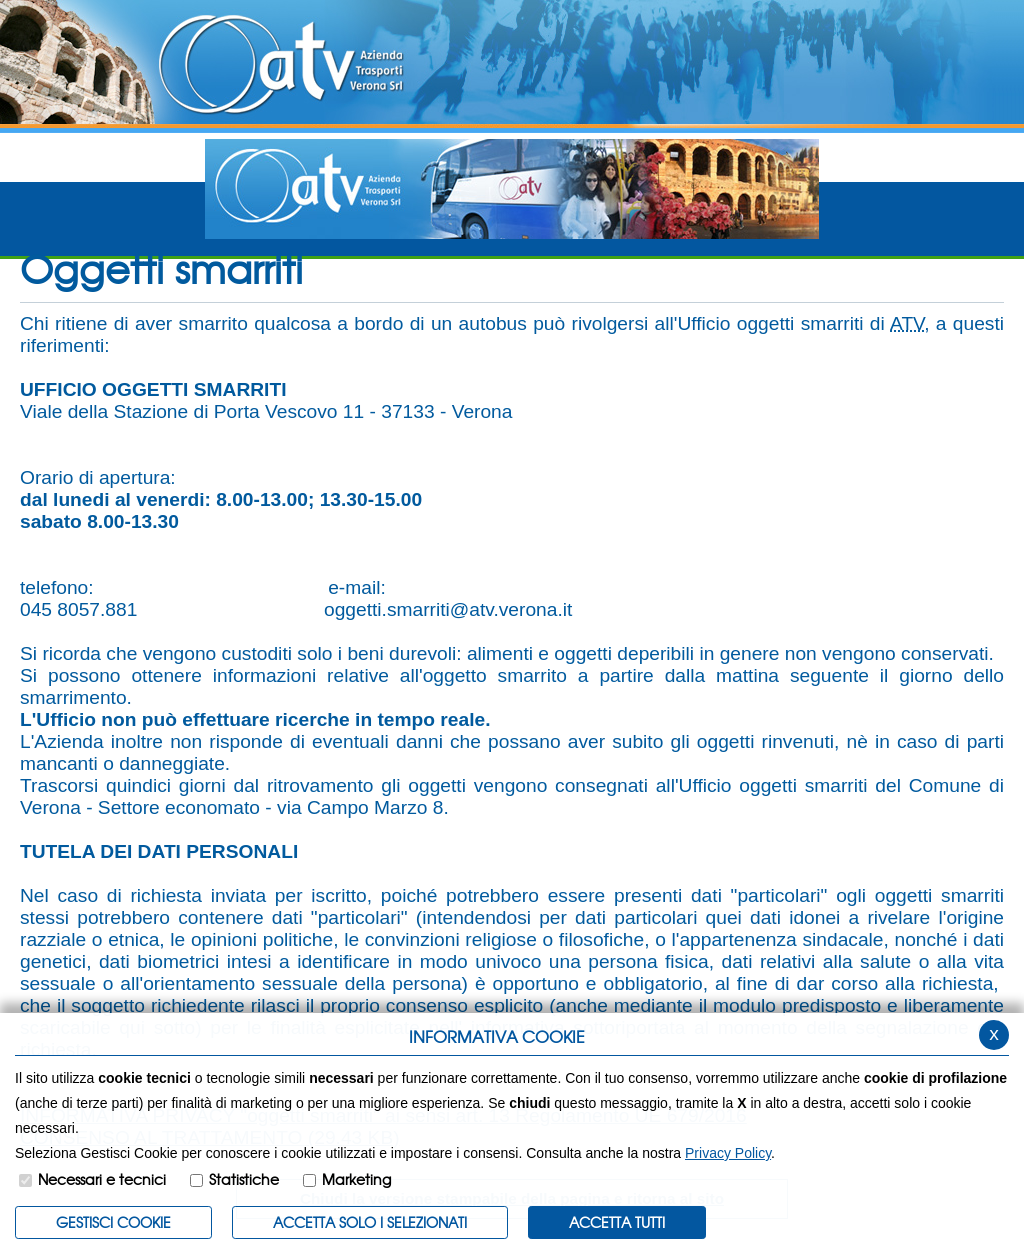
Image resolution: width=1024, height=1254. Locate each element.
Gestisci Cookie (113, 1222)
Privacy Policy (728, 1153)
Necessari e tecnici (102, 1179)
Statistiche (244, 1179)
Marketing (356, 1179)
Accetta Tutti (617, 1222)
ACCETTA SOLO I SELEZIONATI (370, 1222)
